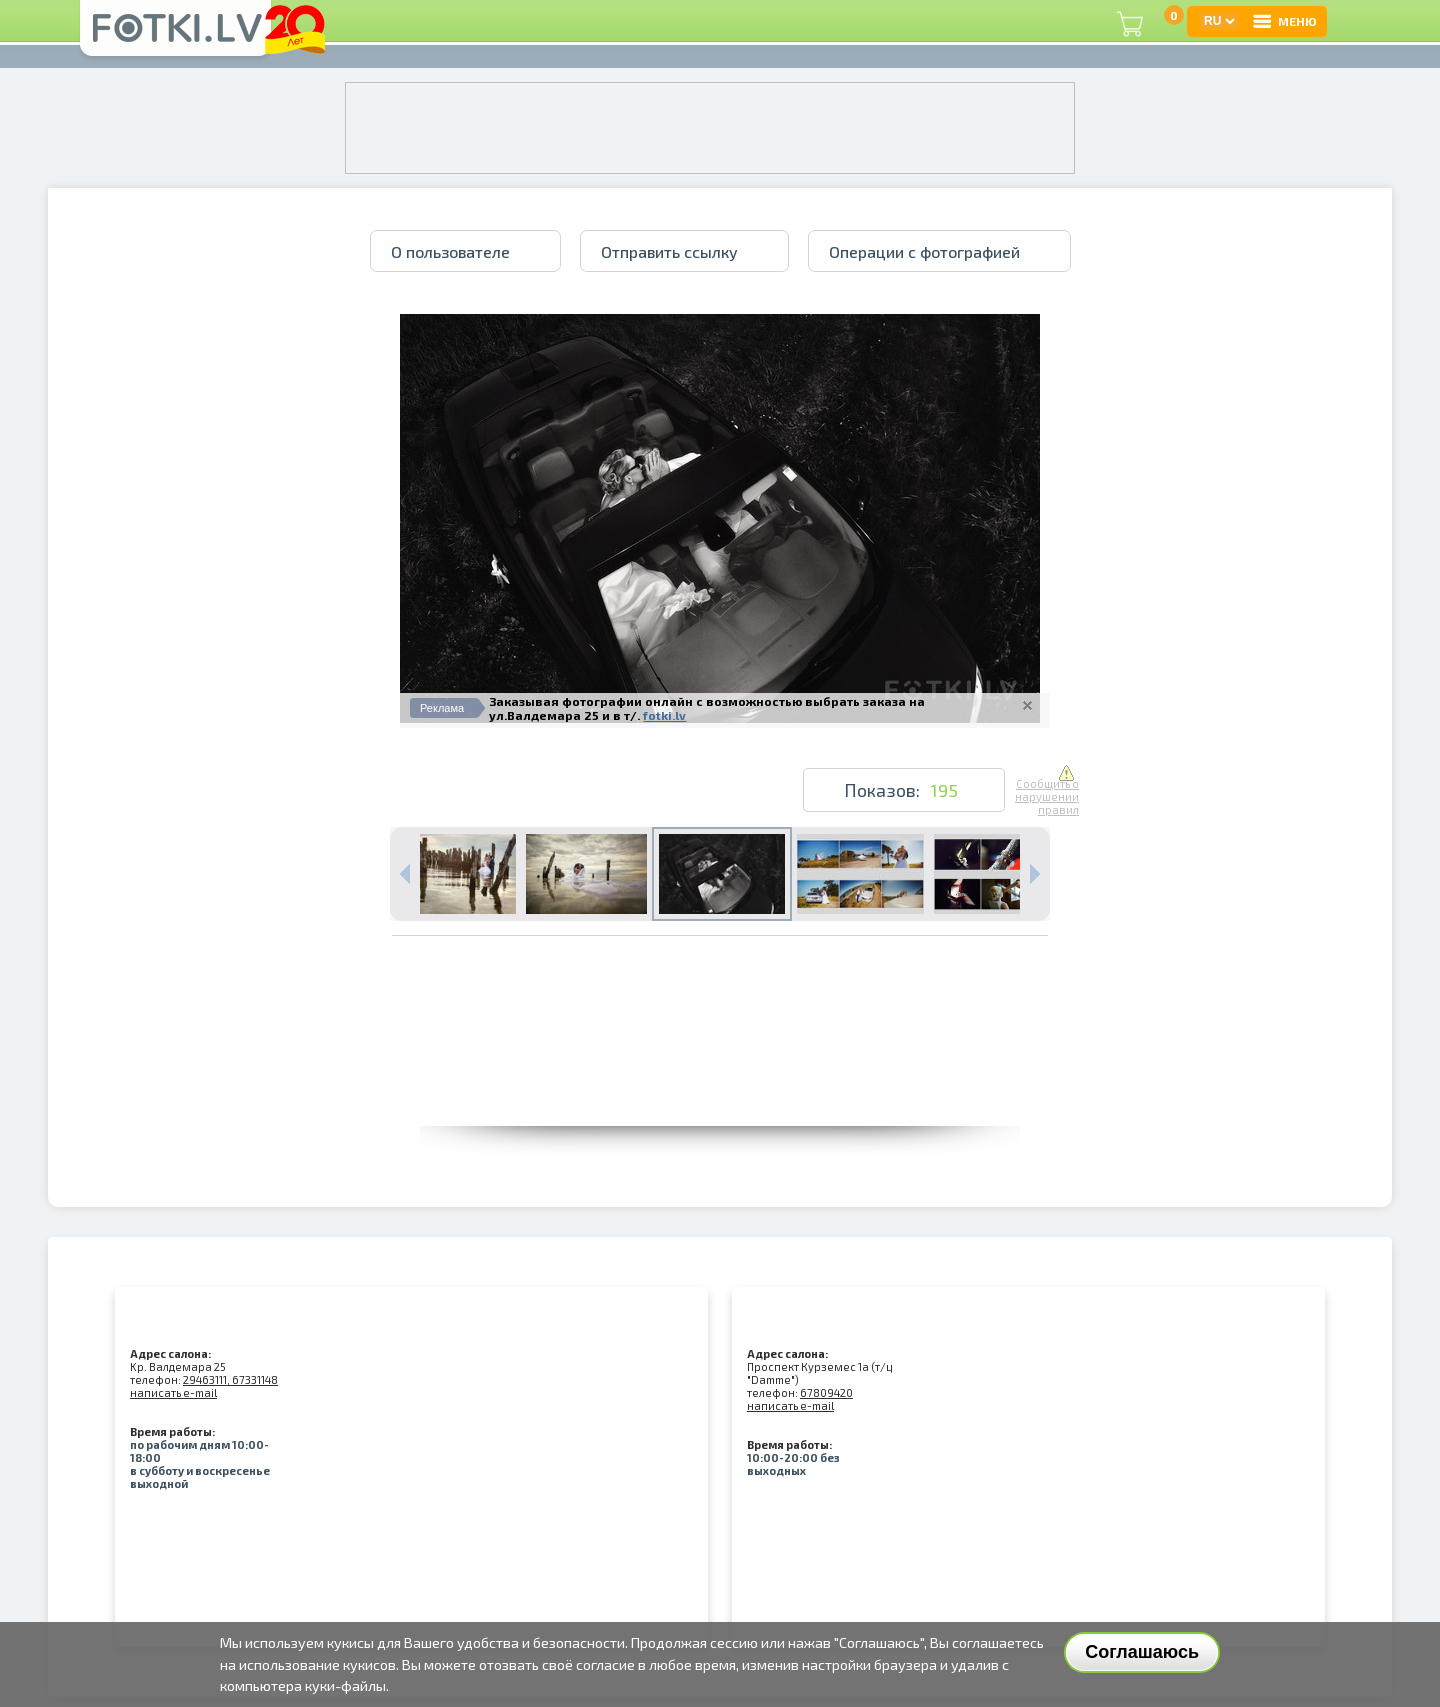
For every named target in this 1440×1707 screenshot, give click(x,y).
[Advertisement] (720, 1081)
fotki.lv (664, 715)
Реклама (442, 708)
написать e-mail (173, 1392)
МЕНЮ (1284, 21)
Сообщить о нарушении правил (1047, 791)
